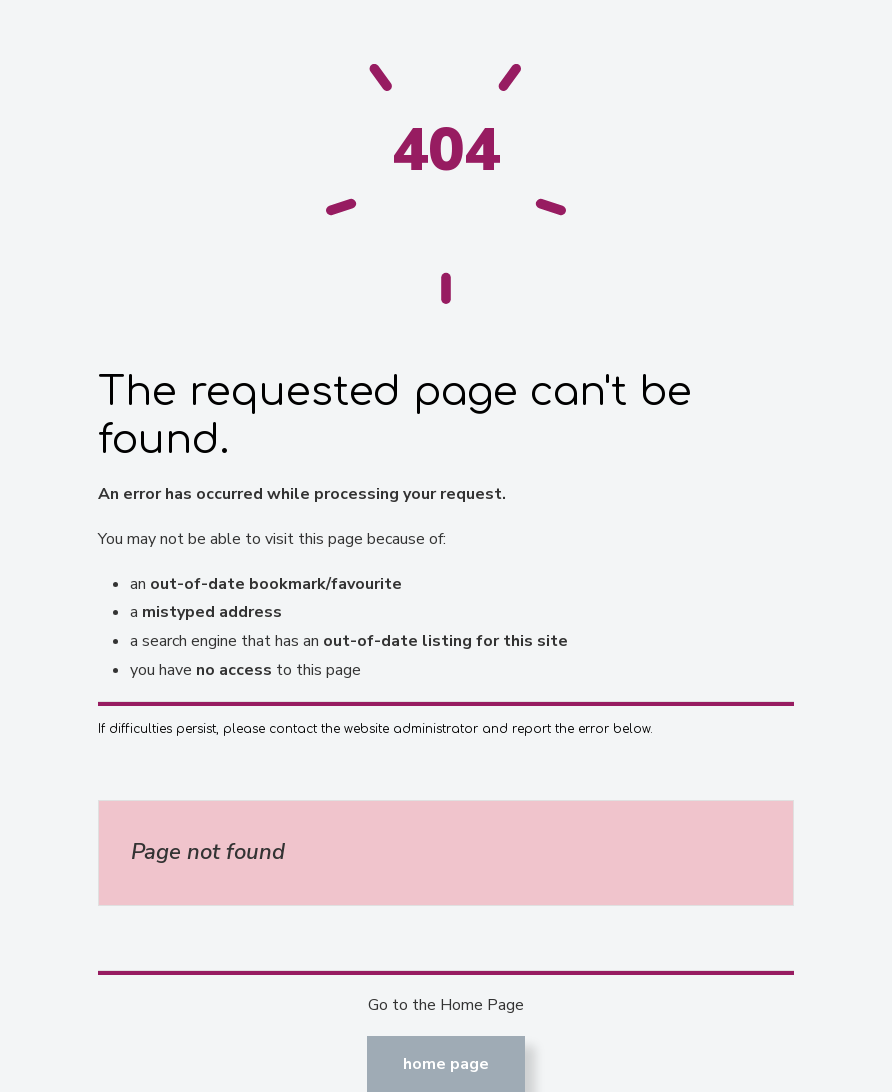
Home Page (446, 1064)
